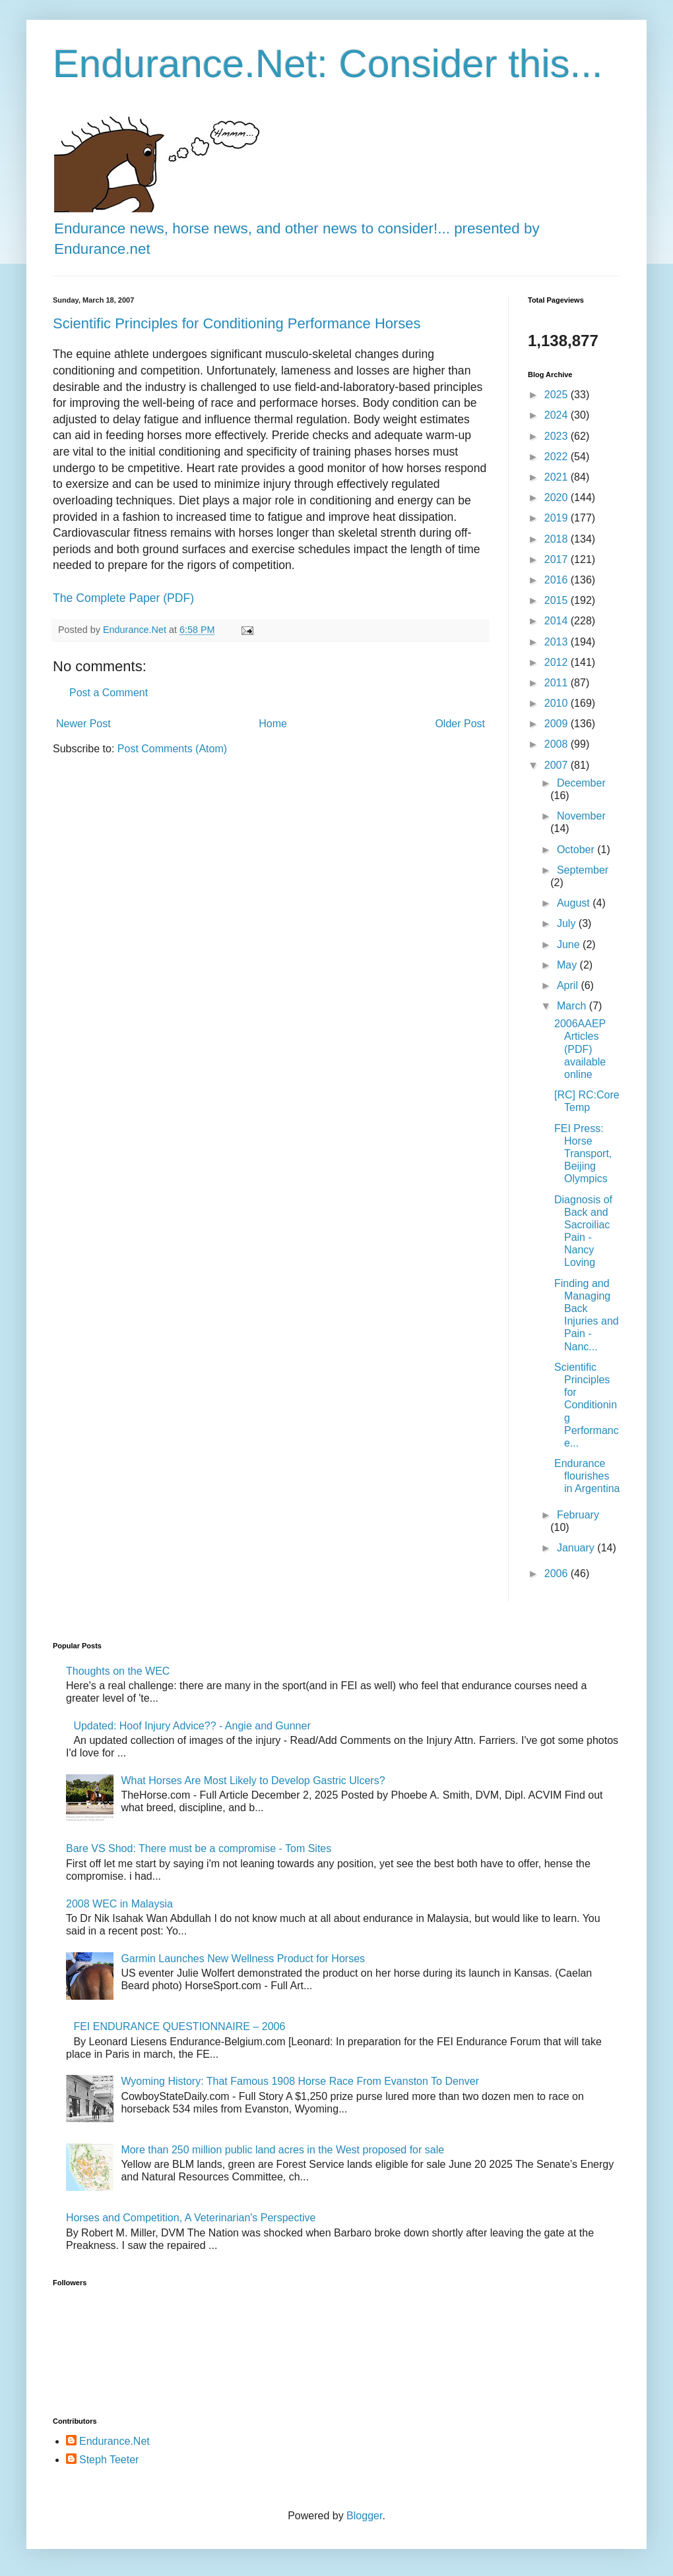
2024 (557, 415)
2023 (557, 436)
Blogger (364, 2515)
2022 (557, 456)
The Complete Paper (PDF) (123, 598)
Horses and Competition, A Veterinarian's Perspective (190, 2217)
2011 (557, 682)
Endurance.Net (114, 2441)
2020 (557, 497)
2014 (557, 620)
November (581, 816)
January (577, 1547)
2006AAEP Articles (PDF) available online (580, 1049)
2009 (557, 723)
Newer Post (83, 723)
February (578, 1514)
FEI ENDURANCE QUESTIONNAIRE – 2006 (179, 2026)
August (575, 903)
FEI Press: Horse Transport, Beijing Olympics (583, 1154)
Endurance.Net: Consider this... (328, 64)
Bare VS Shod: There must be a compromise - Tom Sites (198, 1848)
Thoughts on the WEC (118, 1671)
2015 (557, 600)
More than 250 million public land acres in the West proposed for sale (282, 2149)
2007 (557, 765)
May (568, 965)
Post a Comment (108, 692)
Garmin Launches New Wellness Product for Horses (243, 1958)
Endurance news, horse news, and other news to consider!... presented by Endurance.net (297, 228)
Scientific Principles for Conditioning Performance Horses (237, 323)
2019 (557, 518)
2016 (557, 579)
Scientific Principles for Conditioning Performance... (586, 1405)
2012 (557, 662)
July (568, 923)
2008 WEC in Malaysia (119, 1903)
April (569, 985)
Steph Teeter (109, 2459)
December (581, 783)
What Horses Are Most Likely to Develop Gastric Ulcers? (253, 1780)
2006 (557, 1573)
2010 (557, 703)
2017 (557, 559)
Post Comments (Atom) (172, 748)
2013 (557, 641)
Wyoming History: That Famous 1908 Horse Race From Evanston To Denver (300, 2081)
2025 (557, 394)
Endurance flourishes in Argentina (587, 1476)
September (582, 870)
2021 (557, 477)
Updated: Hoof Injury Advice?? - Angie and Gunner (191, 1725)
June (570, 944)
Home (273, 723)
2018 (557, 539)
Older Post (460, 723)
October (577, 849)
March (573, 1005)
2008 (557, 744)
